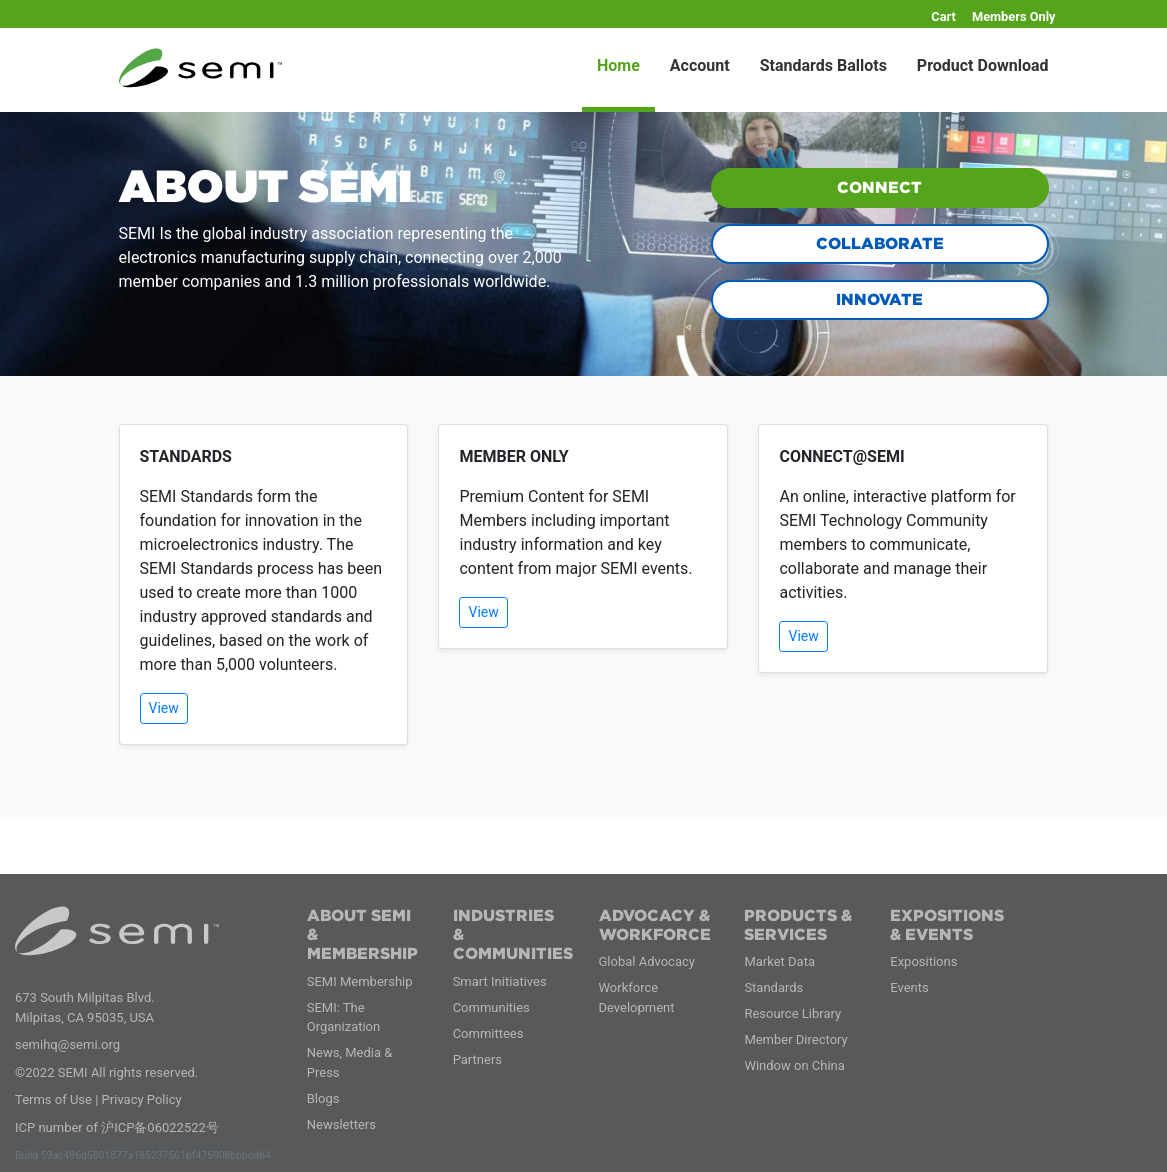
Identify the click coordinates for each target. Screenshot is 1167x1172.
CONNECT (879, 187)
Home (618, 65)
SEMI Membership (360, 981)
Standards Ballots (823, 65)
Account (700, 65)
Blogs (323, 1098)
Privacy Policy (142, 1099)
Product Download (983, 65)
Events (909, 987)
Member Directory (795, 1039)
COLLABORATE (880, 243)
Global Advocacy (647, 961)
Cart (943, 16)
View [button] (164, 708)
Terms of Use (53, 1099)
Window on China (794, 1065)
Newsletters (341, 1124)
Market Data (779, 961)
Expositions (923, 961)
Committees (488, 1033)
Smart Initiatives (500, 981)
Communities (491, 1007)
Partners (477, 1059)
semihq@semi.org (67, 1044)
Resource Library (792, 1013)
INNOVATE (879, 299)
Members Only (1014, 16)
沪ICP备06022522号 (160, 1127)
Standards (773, 987)
